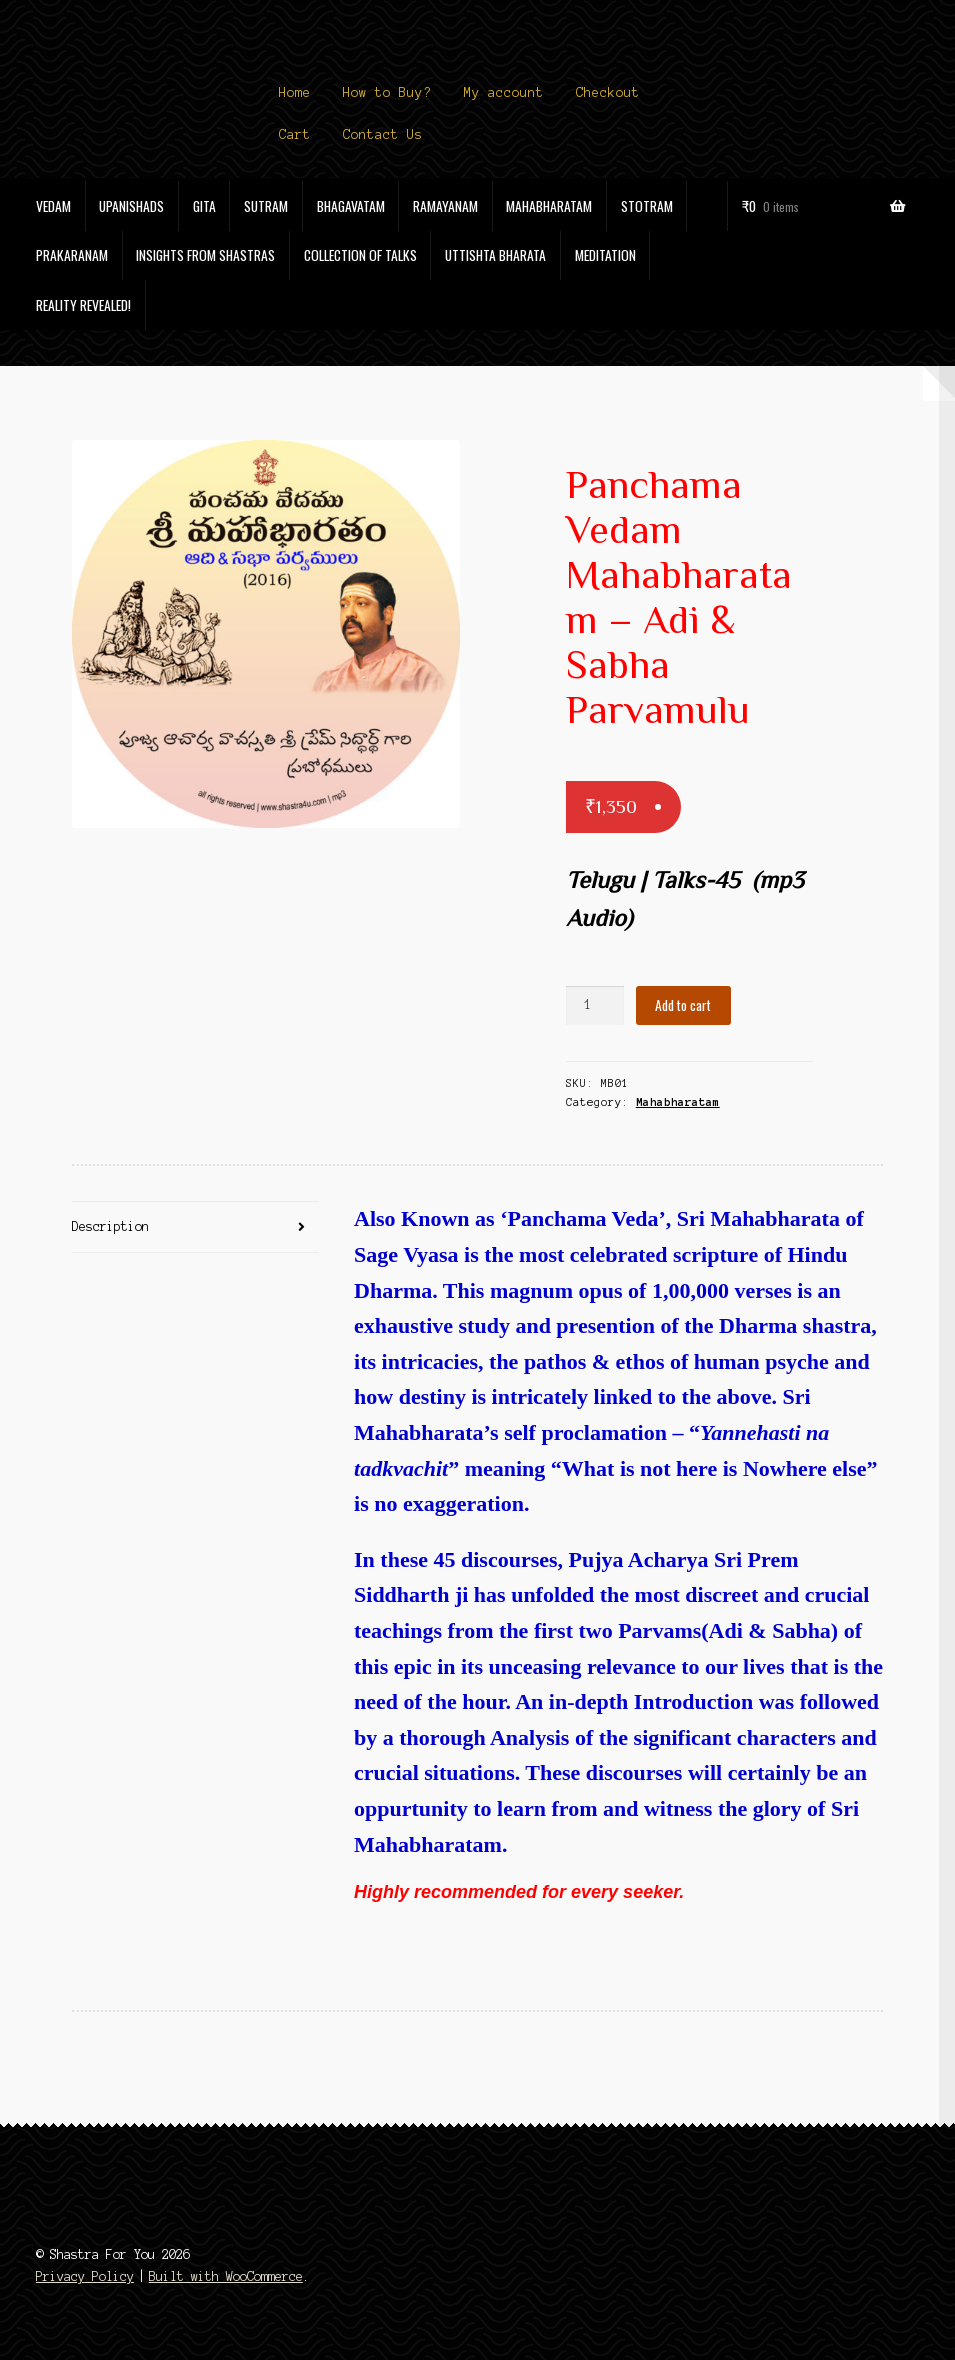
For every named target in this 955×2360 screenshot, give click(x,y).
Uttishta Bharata (495, 255)
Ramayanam (445, 206)
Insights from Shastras (205, 255)
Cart (295, 135)
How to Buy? (387, 93)
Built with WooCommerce (226, 2276)
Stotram (647, 206)
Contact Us (383, 135)
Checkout (608, 93)
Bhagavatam (351, 206)
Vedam (53, 206)
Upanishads (131, 206)
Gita (204, 206)
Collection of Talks (360, 255)
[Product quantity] (595, 1005)
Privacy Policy (85, 2276)
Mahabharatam (549, 206)
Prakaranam (72, 255)
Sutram (266, 206)
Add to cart (683, 1005)
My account (504, 93)
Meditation (605, 255)
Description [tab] (110, 1226)
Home (295, 93)
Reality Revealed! (83, 305)
